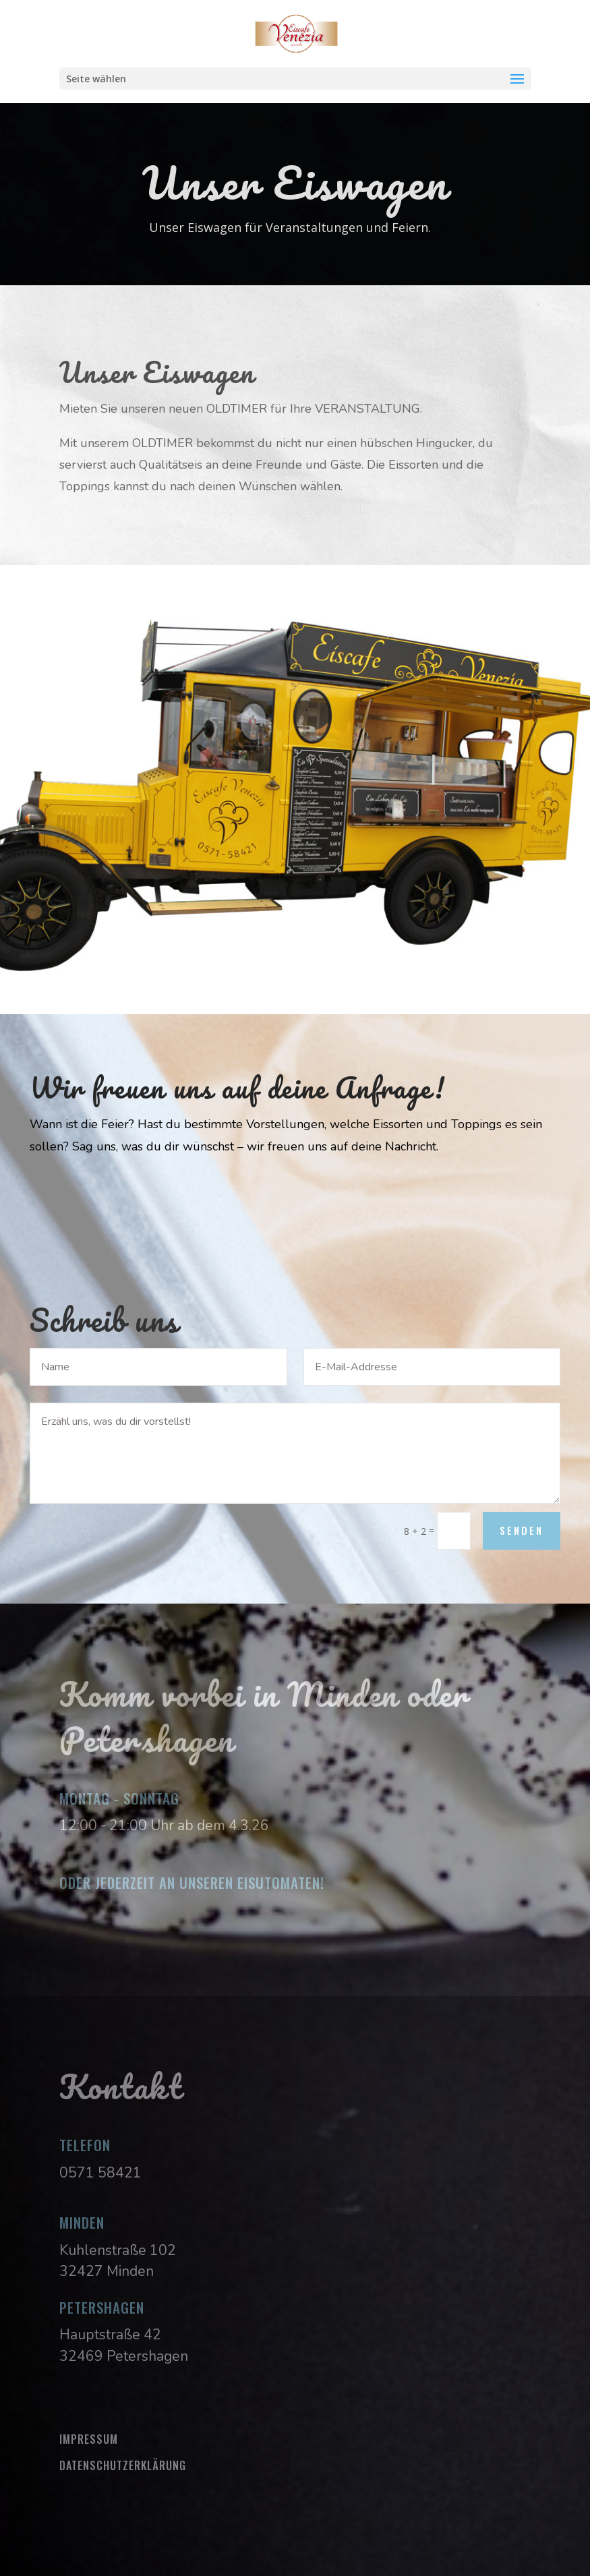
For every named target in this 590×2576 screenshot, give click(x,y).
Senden (521, 1530)
